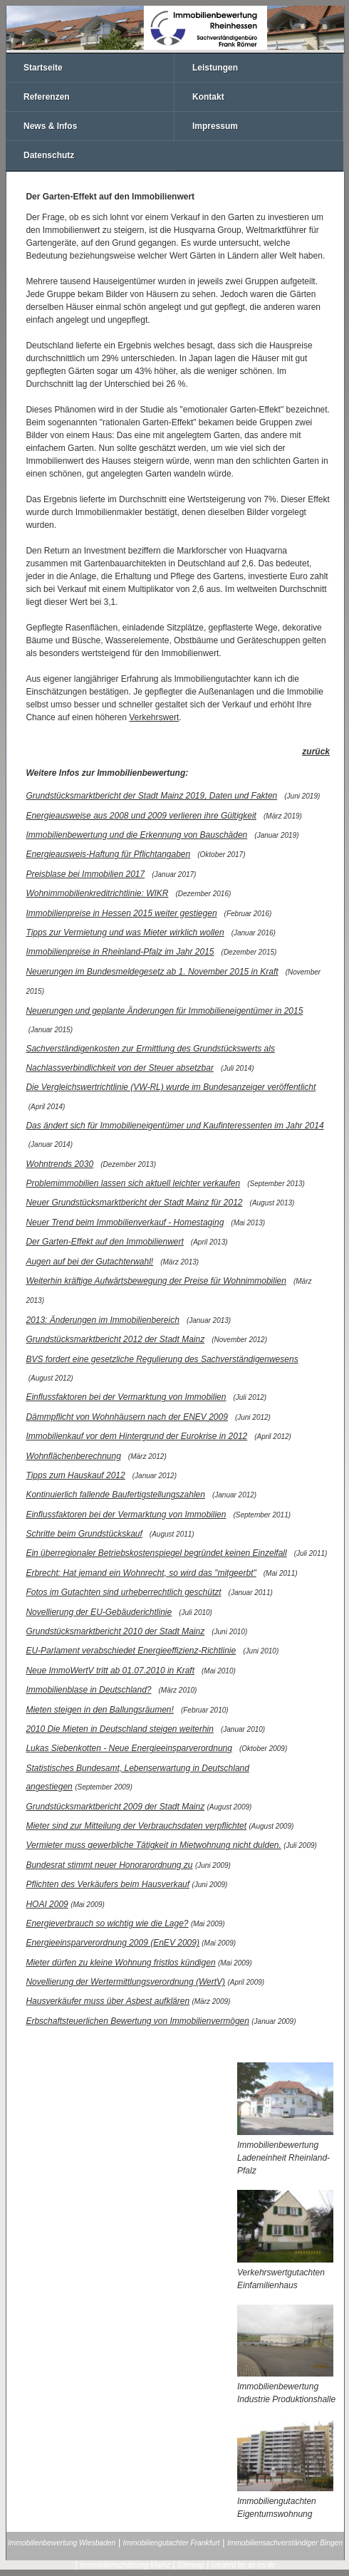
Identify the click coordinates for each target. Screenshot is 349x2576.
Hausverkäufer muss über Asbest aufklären (107, 2001)
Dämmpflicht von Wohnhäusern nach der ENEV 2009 (126, 1417)
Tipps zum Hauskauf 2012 (75, 1475)
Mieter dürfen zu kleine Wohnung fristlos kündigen (120, 1963)
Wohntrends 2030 (59, 1164)
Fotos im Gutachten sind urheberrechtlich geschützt (123, 1592)
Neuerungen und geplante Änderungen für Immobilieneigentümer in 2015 (164, 1011)
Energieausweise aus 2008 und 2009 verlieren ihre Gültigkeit (141, 816)
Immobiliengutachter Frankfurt (171, 2543)
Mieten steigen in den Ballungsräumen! (99, 1710)
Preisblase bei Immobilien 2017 (85, 874)
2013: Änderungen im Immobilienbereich (102, 1320)
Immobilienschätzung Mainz (125, 2565)
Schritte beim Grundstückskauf (84, 1534)
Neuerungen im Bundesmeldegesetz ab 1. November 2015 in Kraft (152, 972)
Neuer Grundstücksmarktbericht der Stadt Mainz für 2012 (134, 1203)
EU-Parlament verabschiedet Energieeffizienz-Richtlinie (131, 1651)
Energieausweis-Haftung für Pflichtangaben (108, 854)
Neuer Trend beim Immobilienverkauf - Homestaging (125, 1222)
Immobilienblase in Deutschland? (88, 1690)
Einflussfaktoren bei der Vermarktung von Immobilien (126, 1397)
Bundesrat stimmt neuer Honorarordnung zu (109, 1865)
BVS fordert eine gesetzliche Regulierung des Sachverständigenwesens (162, 1359)
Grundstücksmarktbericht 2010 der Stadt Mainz (115, 1631)
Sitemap (190, 2565)
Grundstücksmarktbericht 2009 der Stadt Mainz (115, 1807)
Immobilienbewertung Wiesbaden (61, 2543)
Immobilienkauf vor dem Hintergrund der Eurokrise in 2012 (136, 1436)
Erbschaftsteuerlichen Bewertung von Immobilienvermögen (137, 2021)
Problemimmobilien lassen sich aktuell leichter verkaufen (133, 1183)
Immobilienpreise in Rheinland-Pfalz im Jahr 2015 (120, 952)
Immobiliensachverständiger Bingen (285, 2543)
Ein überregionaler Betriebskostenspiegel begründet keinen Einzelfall (156, 1553)
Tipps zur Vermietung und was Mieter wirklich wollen (125, 933)
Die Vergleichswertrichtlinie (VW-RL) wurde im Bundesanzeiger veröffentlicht (171, 1087)
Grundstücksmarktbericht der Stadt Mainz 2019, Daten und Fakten (151, 796)
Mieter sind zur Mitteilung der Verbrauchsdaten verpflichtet (136, 1826)
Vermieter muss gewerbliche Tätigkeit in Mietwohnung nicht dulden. (153, 1845)
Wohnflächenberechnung (73, 1456)
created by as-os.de (244, 2565)
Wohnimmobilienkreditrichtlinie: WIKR (97, 893)
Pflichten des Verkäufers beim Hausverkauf (107, 1884)
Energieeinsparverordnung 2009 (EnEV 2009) (112, 1943)
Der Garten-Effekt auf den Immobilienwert (104, 1242)
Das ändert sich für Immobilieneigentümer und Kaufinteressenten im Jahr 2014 (174, 1126)
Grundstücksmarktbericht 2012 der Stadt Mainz (115, 1339)
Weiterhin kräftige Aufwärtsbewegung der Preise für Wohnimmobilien (156, 1281)
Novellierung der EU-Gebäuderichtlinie (99, 1612)
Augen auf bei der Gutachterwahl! (89, 1262)
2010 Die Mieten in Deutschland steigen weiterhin (120, 1729)
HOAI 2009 (47, 1904)
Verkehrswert (154, 717)
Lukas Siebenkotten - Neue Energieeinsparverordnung (129, 1748)
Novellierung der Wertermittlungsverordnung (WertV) (125, 1982)
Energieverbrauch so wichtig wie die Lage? (107, 1923)
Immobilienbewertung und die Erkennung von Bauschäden (136, 835)
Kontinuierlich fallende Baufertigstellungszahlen (115, 1495)
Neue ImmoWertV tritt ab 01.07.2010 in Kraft (110, 1671)
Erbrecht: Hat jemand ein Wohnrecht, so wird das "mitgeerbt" (141, 1573)
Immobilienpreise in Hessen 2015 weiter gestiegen (121, 913)
